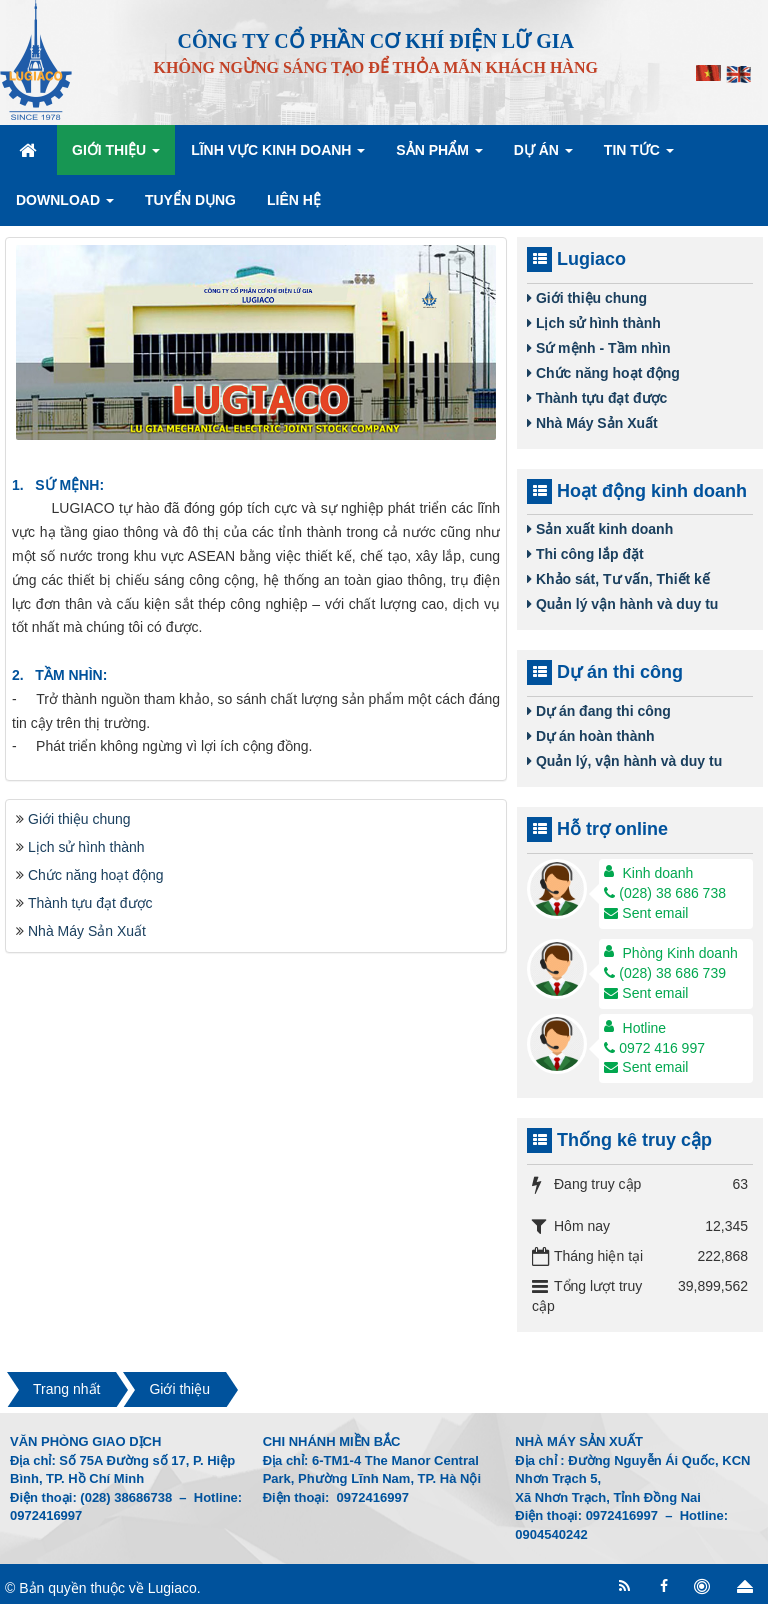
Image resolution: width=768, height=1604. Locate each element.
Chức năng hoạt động (96, 875)
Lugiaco (172, 1588)
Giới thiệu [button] (116, 156)
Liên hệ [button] (294, 200)
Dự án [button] (543, 156)
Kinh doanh (658, 873)
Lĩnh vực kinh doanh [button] (278, 156)
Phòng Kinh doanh (680, 953)
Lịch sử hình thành (86, 847)
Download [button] (65, 206)
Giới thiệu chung (79, 819)
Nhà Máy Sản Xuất (87, 931)
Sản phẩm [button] (439, 156)
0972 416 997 (654, 1048)
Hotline (645, 1028)
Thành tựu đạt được (90, 903)
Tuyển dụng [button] (190, 200)
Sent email (646, 913)
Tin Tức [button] (639, 156)
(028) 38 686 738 (665, 893)
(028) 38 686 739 (665, 973)
